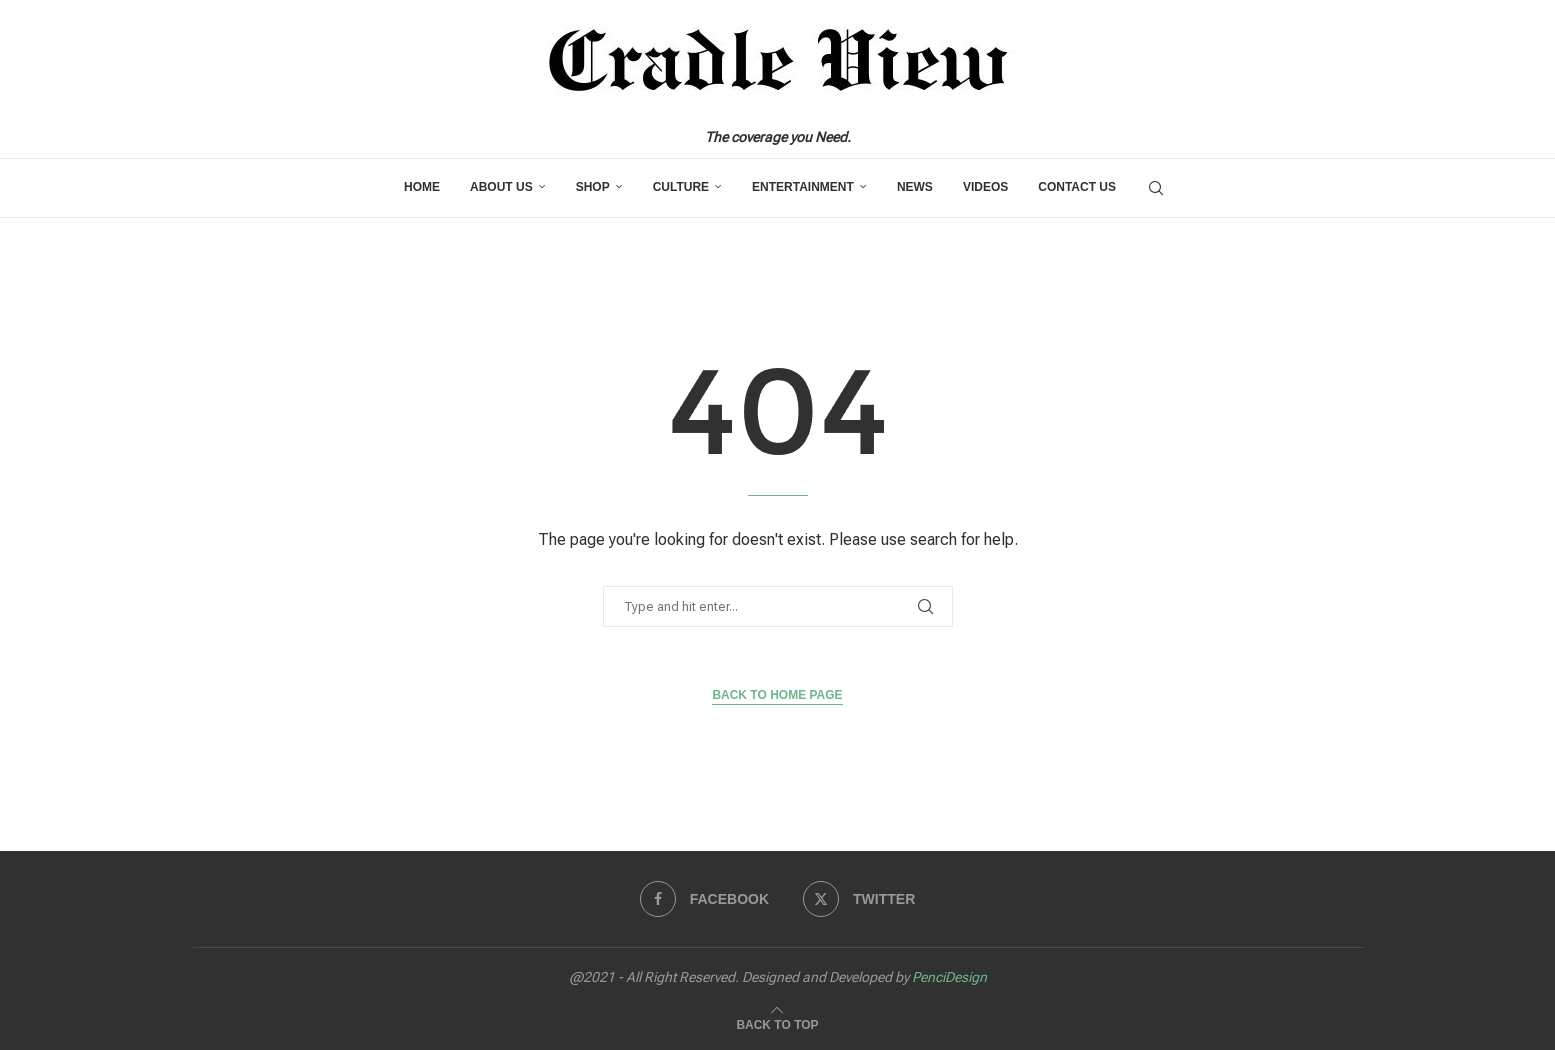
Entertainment (803, 187)
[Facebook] (704, 899)
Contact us (1077, 187)
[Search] (1156, 188)
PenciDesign (949, 977)
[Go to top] (777, 1022)
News (915, 187)
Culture (681, 187)
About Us (501, 187)
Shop (593, 187)
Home (422, 187)
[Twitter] (859, 899)
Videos (985, 187)
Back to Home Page (777, 695)
